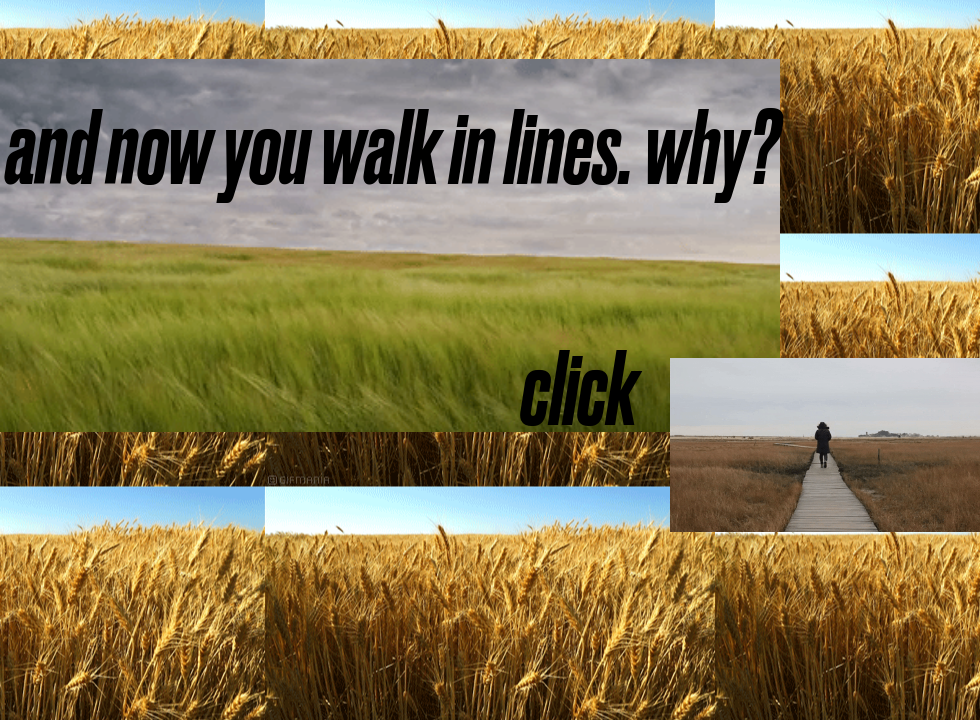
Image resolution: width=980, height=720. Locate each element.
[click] (579, 390)
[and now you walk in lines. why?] (392, 149)
